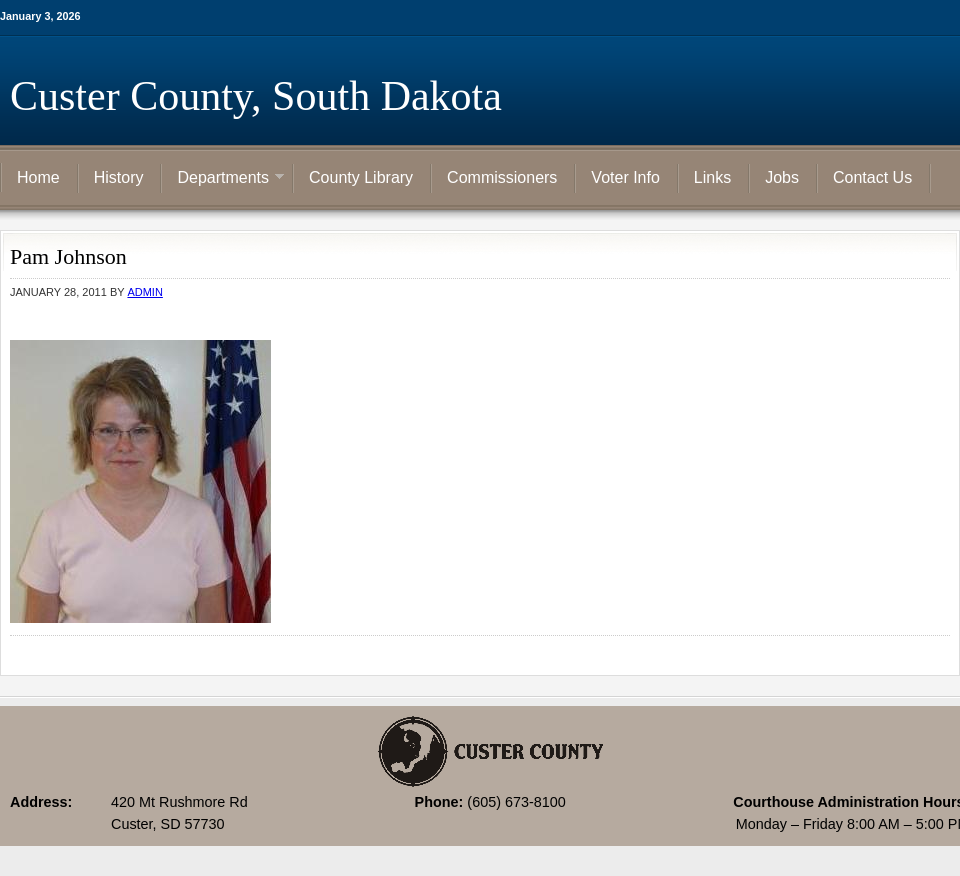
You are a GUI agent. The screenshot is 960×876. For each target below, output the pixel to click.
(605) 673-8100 (516, 802)
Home (38, 177)
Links (712, 177)
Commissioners (502, 177)
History (119, 177)
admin (144, 292)
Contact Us (872, 177)
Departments (223, 179)
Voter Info (625, 177)
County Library (361, 177)
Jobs (782, 177)
